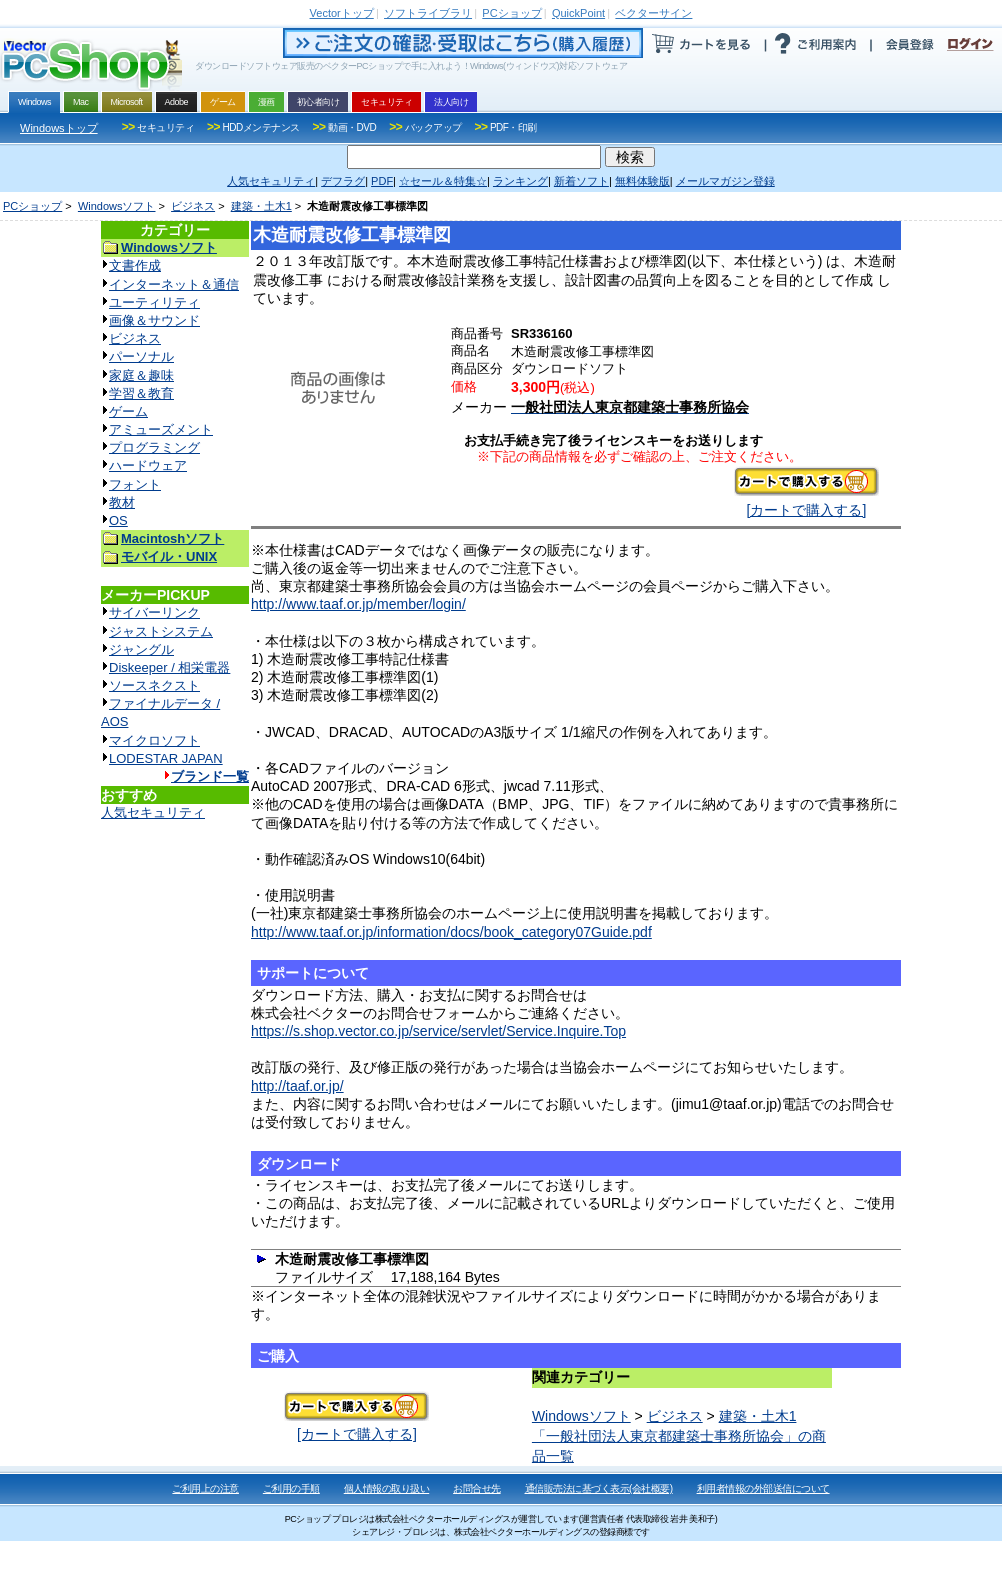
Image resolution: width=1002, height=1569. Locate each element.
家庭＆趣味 (141, 375)
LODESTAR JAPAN (166, 758)
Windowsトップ (59, 128)
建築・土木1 (261, 206)
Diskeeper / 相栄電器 (169, 667)
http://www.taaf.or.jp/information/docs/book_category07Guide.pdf (451, 932)
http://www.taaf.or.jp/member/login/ (358, 604)
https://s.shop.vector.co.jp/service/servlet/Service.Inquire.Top (438, 1031)
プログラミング (154, 447)
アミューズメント (161, 429)
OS (118, 520)
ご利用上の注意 (205, 1488)
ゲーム (128, 411)
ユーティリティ (154, 302)
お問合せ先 (477, 1488)
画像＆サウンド (154, 320)
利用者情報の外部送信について (763, 1488)
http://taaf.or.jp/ (297, 1086)
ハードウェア (148, 465)
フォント (135, 484)
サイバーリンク (154, 612)
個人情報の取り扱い (387, 1488)
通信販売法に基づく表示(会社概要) (599, 1488)
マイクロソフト (154, 740)
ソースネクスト (154, 685)
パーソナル (141, 356)
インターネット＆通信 (174, 284)
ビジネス (193, 206)
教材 (122, 502)
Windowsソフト (117, 206)
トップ (342, 13)
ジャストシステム (161, 631)
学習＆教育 (141, 393)
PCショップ (32, 206)
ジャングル (141, 649)
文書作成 (135, 265)
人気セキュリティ (153, 812)
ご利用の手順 (291, 1488)
